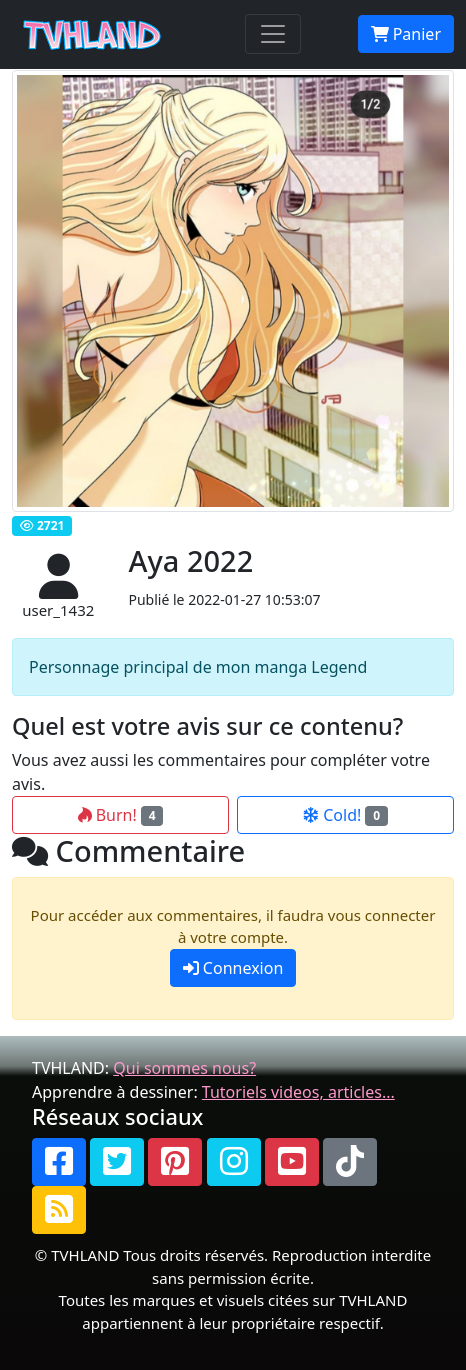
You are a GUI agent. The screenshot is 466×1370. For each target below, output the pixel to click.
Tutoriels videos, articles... (298, 1092)
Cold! (345, 815)
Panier (406, 34)
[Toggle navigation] (273, 34)
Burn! (121, 815)
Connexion (233, 968)
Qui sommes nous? (184, 1068)
